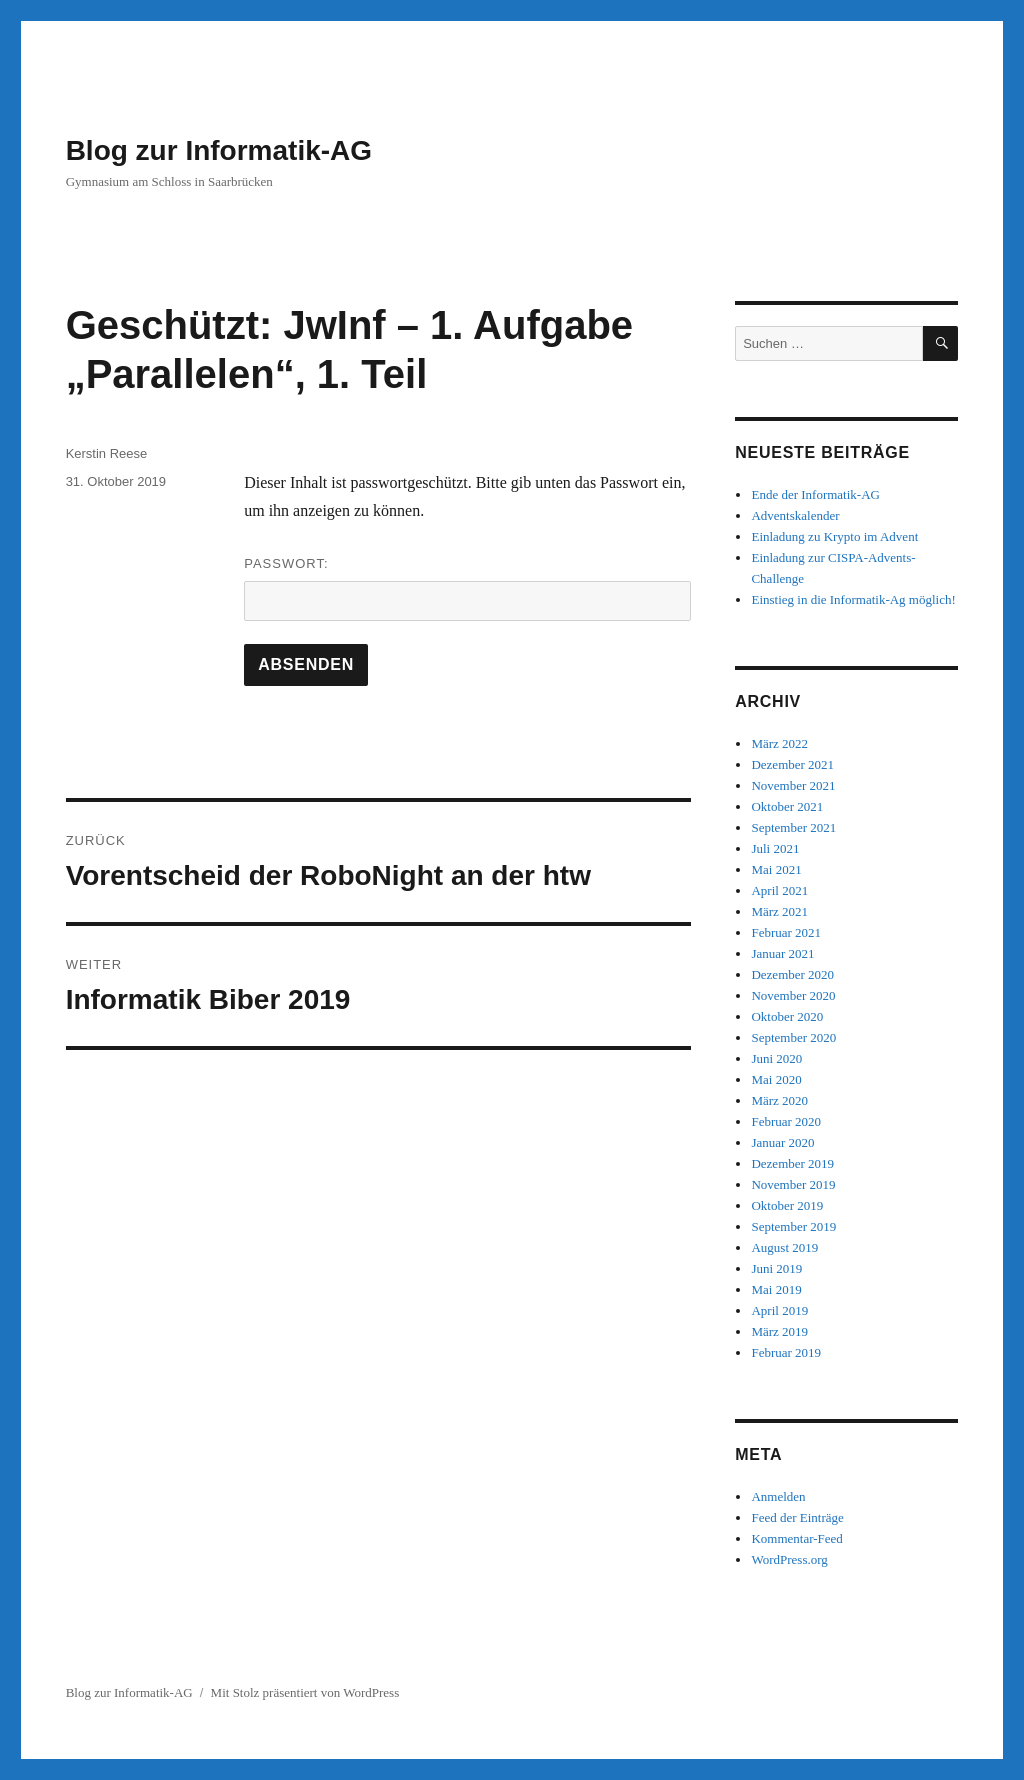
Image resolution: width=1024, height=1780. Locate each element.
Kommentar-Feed (796, 1538)
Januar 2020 (782, 1142)
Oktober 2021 (787, 806)
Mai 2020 (776, 1079)
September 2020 (793, 1037)
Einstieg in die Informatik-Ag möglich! (853, 599)
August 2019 (784, 1247)
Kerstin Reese (107, 453)
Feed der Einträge (797, 1517)
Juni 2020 (776, 1058)
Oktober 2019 (787, 1205)
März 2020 (779, 1100)
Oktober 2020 (787, 1016)
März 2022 (779, 743)
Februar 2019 (786, 1352)
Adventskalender (795, 515)
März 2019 (779, 1331)
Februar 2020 (786, 1121)
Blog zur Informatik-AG (219, 150)
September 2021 (793, 827)
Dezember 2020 (792, 974)
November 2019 (793, 1184)
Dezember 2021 (792, 764)
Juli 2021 (775, 848)
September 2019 (793, 1226)
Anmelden (778, 1496)
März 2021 (779, 911)
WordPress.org (789, 1559)
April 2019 (779, 1310)
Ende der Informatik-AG (815, 494)
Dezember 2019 (792, 1163)
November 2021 (793, 785)
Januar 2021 (782, 953)
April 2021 (779, 890)
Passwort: (467, 588)
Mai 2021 (776, 869)
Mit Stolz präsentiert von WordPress (305, 1692)
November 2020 (793, 995)
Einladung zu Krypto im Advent (834, 536)
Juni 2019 (776, 1268)
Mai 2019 (776, 1289)
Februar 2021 (786, 932)
